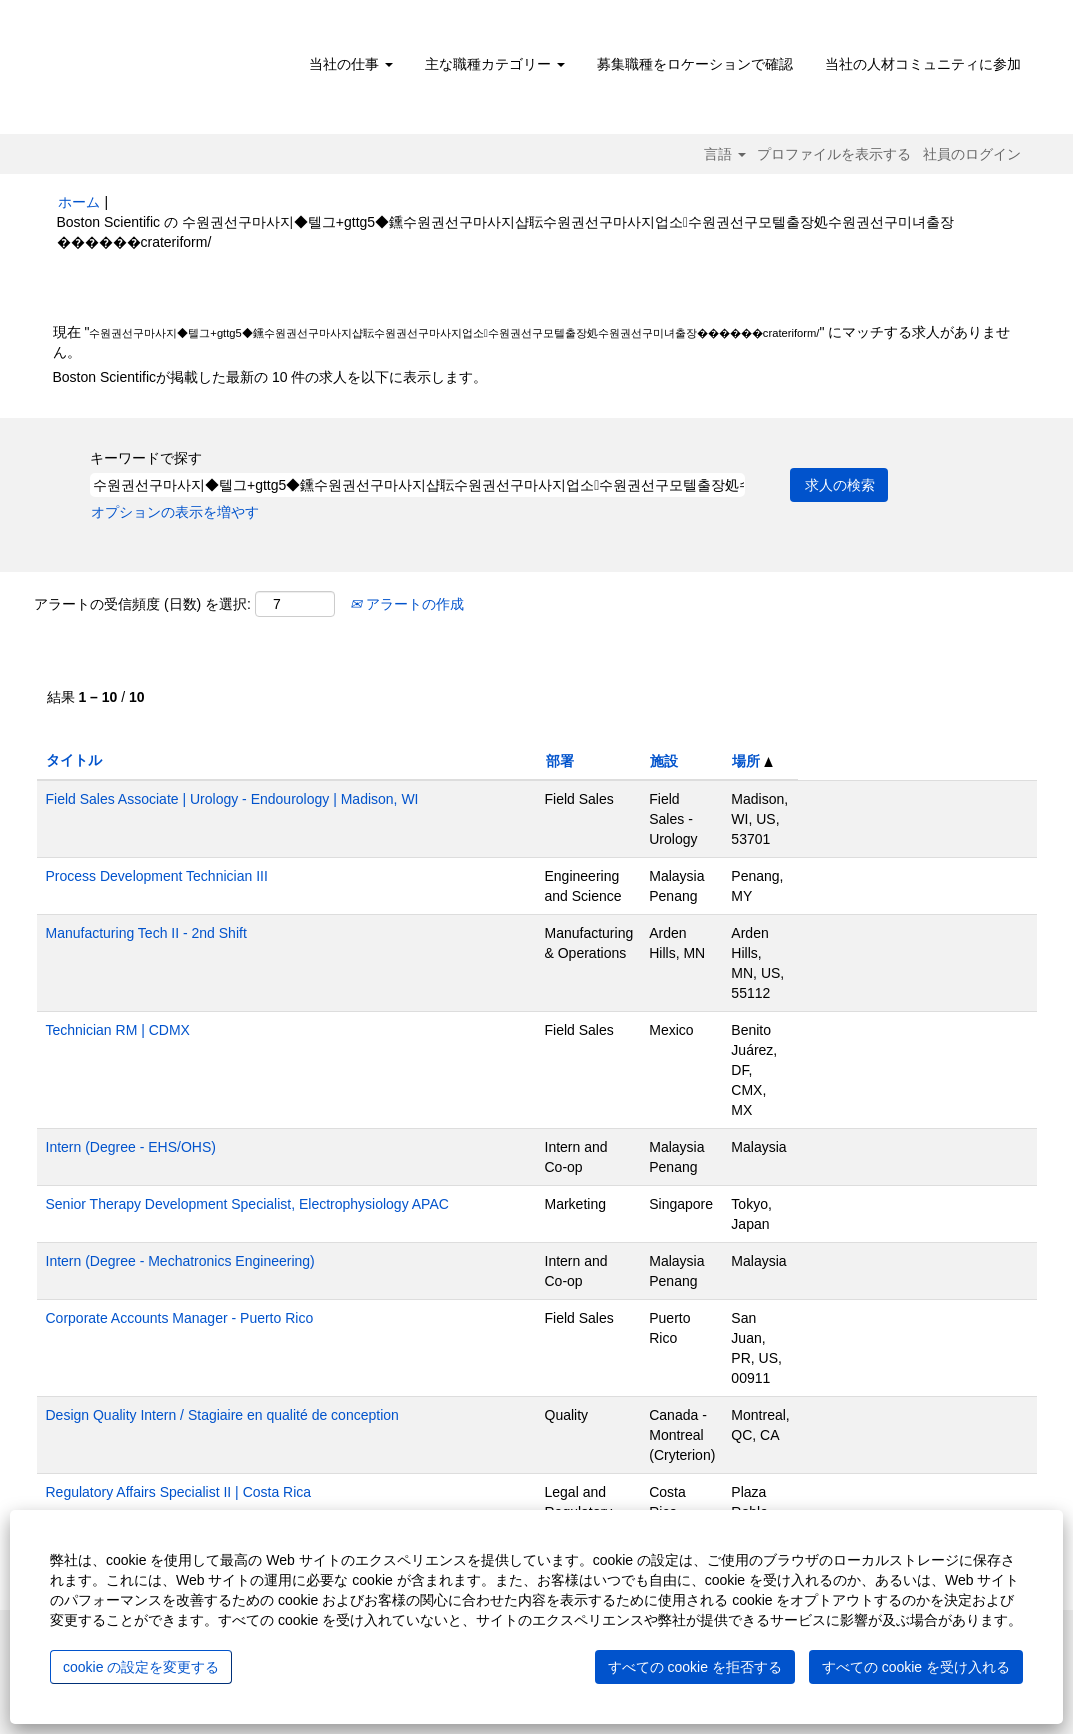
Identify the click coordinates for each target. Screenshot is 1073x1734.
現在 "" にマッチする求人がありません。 (532, 342)
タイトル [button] (74, 760)
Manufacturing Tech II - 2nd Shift (146, 933)
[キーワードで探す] (417, 485)
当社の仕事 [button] (351, 64)
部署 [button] (560, 761)
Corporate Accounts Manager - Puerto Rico (180, 1318)
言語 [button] (725, 154)
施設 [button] (664, 761)
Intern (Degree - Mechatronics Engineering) (180, 1261)
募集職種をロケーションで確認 (695, 64)
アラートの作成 (407, 604)
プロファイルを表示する (834, 154)
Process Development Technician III (157, 876)
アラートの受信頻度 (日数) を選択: (142, 604)
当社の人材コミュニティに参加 (923, 64)
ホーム (79, 202)
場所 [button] (752, 761)
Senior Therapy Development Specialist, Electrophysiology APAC (247, 1204)
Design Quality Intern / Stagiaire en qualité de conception (222, 1415)
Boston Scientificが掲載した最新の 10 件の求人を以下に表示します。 (270, 377)
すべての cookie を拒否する (695, 1667)
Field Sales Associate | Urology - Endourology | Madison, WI (232, 799)
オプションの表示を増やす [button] (175, 512)
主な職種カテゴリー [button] (495, 64)
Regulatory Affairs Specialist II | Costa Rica (179, 1492)
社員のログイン (972, 154)
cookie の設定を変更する (141, 1667)
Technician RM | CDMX (118, 1030)
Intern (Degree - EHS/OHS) (131, 1147)
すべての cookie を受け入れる (916, 1667)
